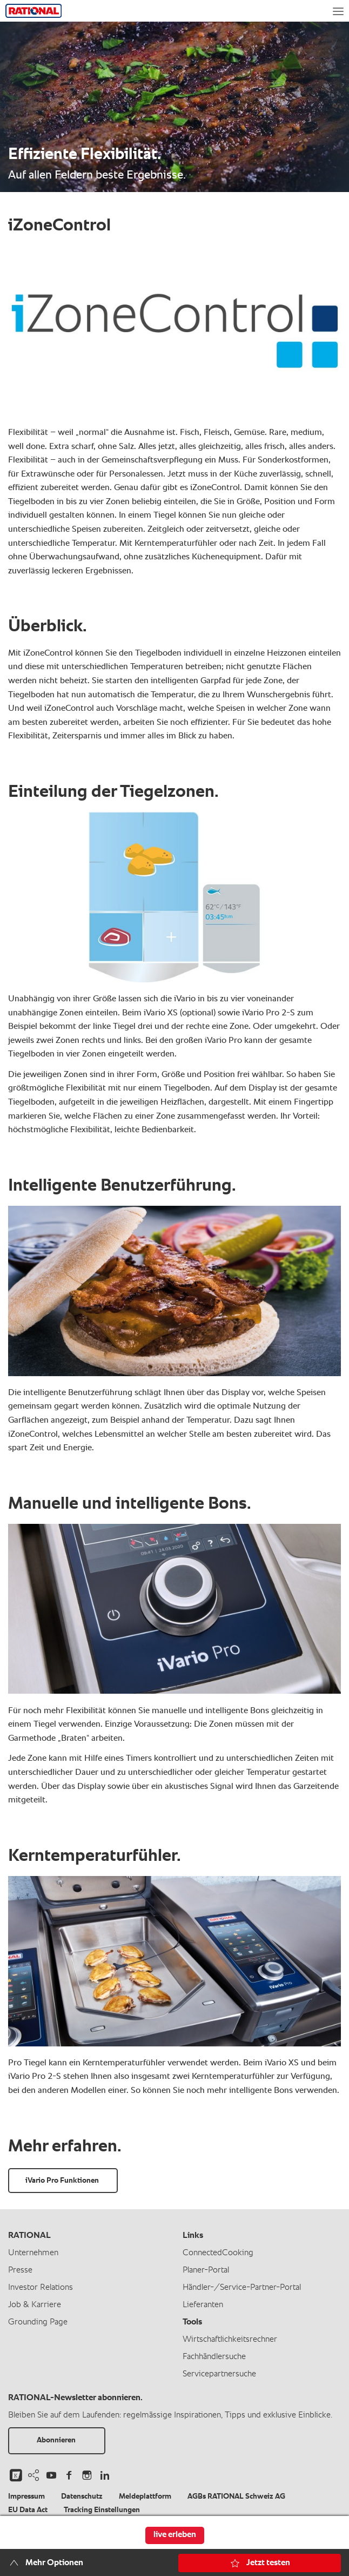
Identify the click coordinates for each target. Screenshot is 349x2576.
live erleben (174, 2535)
